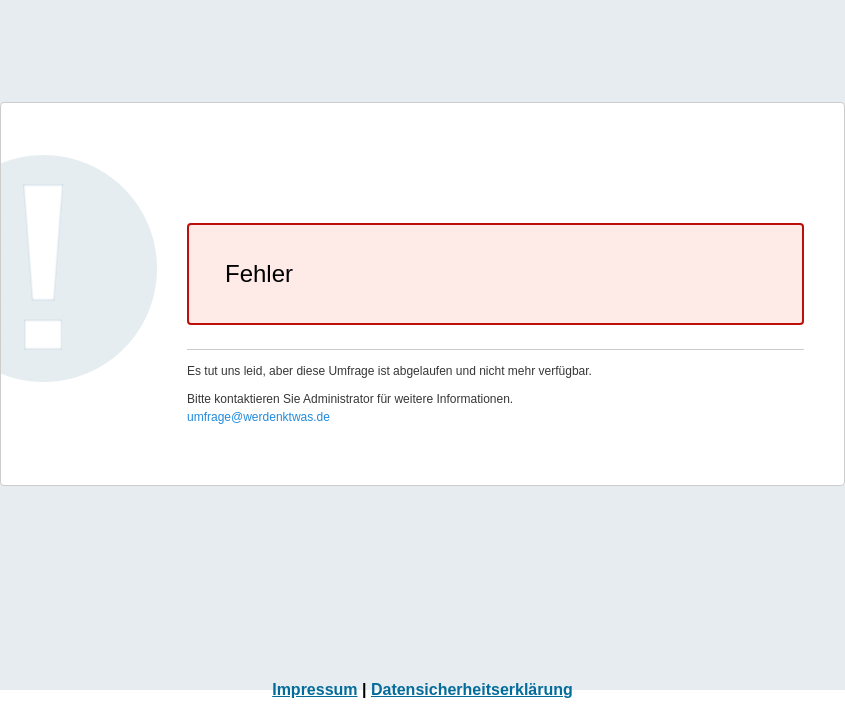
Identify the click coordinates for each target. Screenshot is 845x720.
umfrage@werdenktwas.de (258, 417)
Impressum (314, 689)
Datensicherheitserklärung (472, 689)
